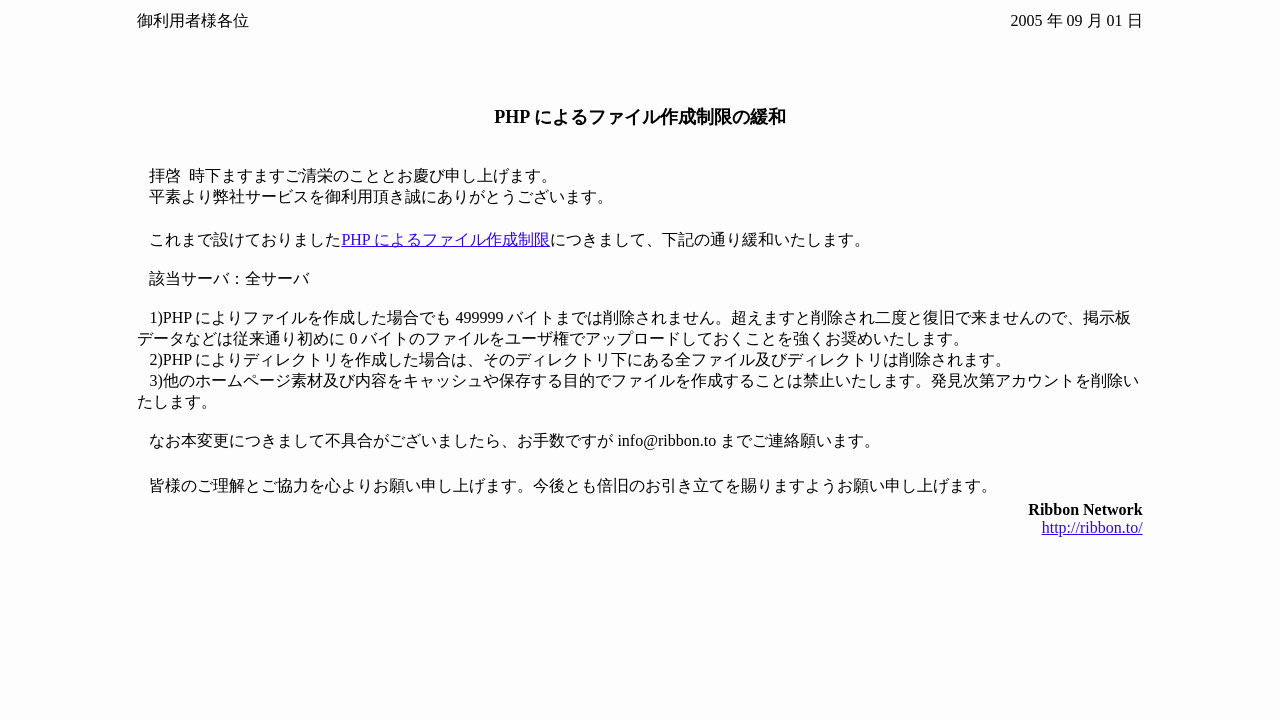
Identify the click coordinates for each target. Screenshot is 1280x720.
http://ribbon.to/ (1092, 527)
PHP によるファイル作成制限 (445, 239)
